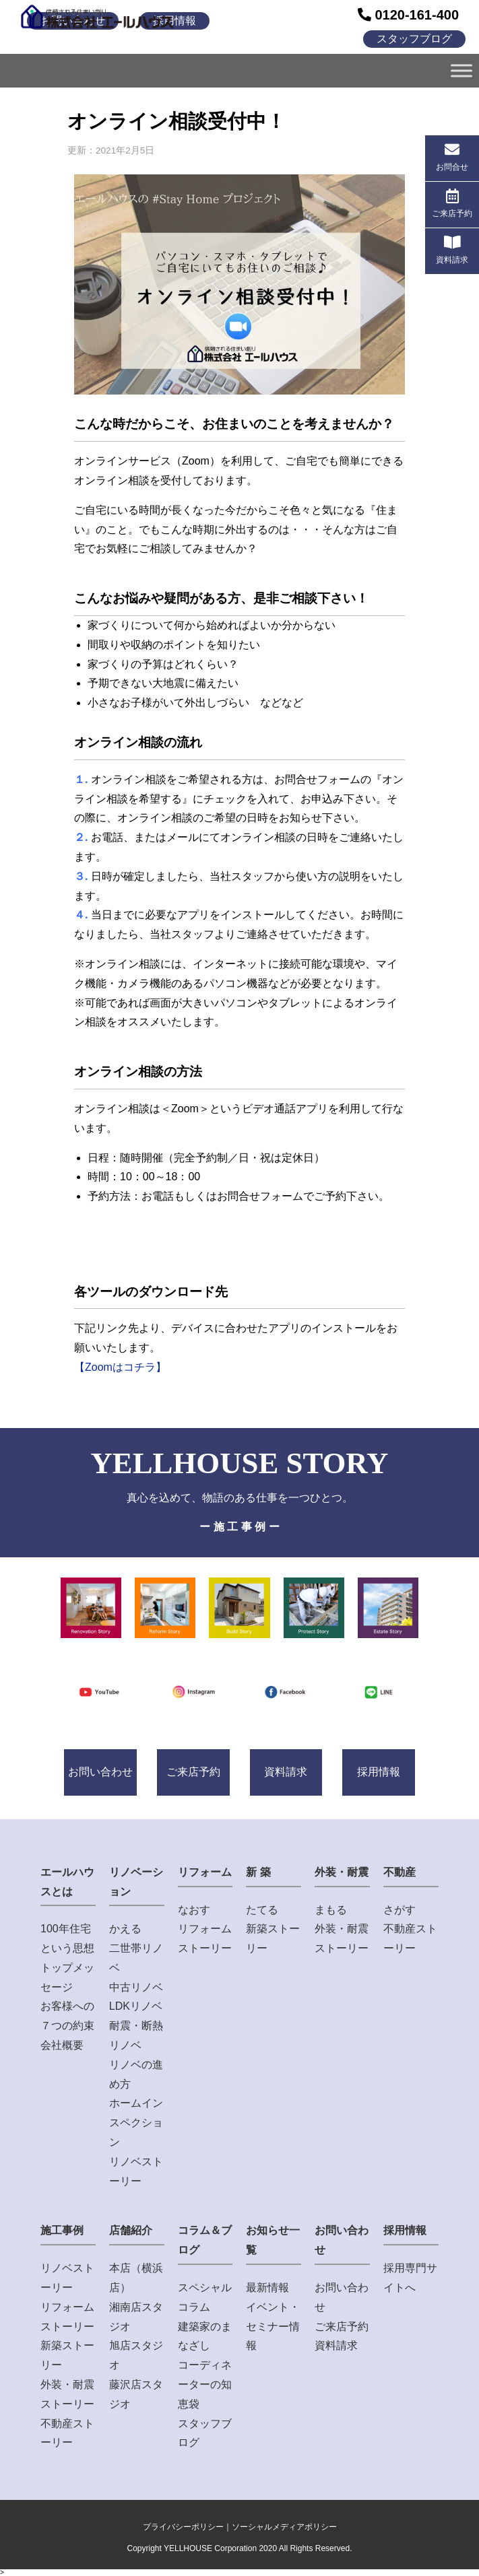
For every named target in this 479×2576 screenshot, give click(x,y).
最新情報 (267, 2287)
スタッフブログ (414, 38)
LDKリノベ (135, 2006)
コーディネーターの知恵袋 (205, 2384)
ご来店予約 (193, 1771)
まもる (331, 1910)
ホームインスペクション (136, 2122)
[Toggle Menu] (461, 70)
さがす (399, 1910)
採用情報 (378, 1771)
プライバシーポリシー (183, 2527)
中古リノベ (136, 1987)
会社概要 (62, 2045)
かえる (125, 1928)
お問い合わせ (100, 1771)
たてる (262, 1910)
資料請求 (285, 1771)
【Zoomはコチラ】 (120, 1367)
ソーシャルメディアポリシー (284, 2527)
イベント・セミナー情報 (273, 2326)
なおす (194, 1910)
